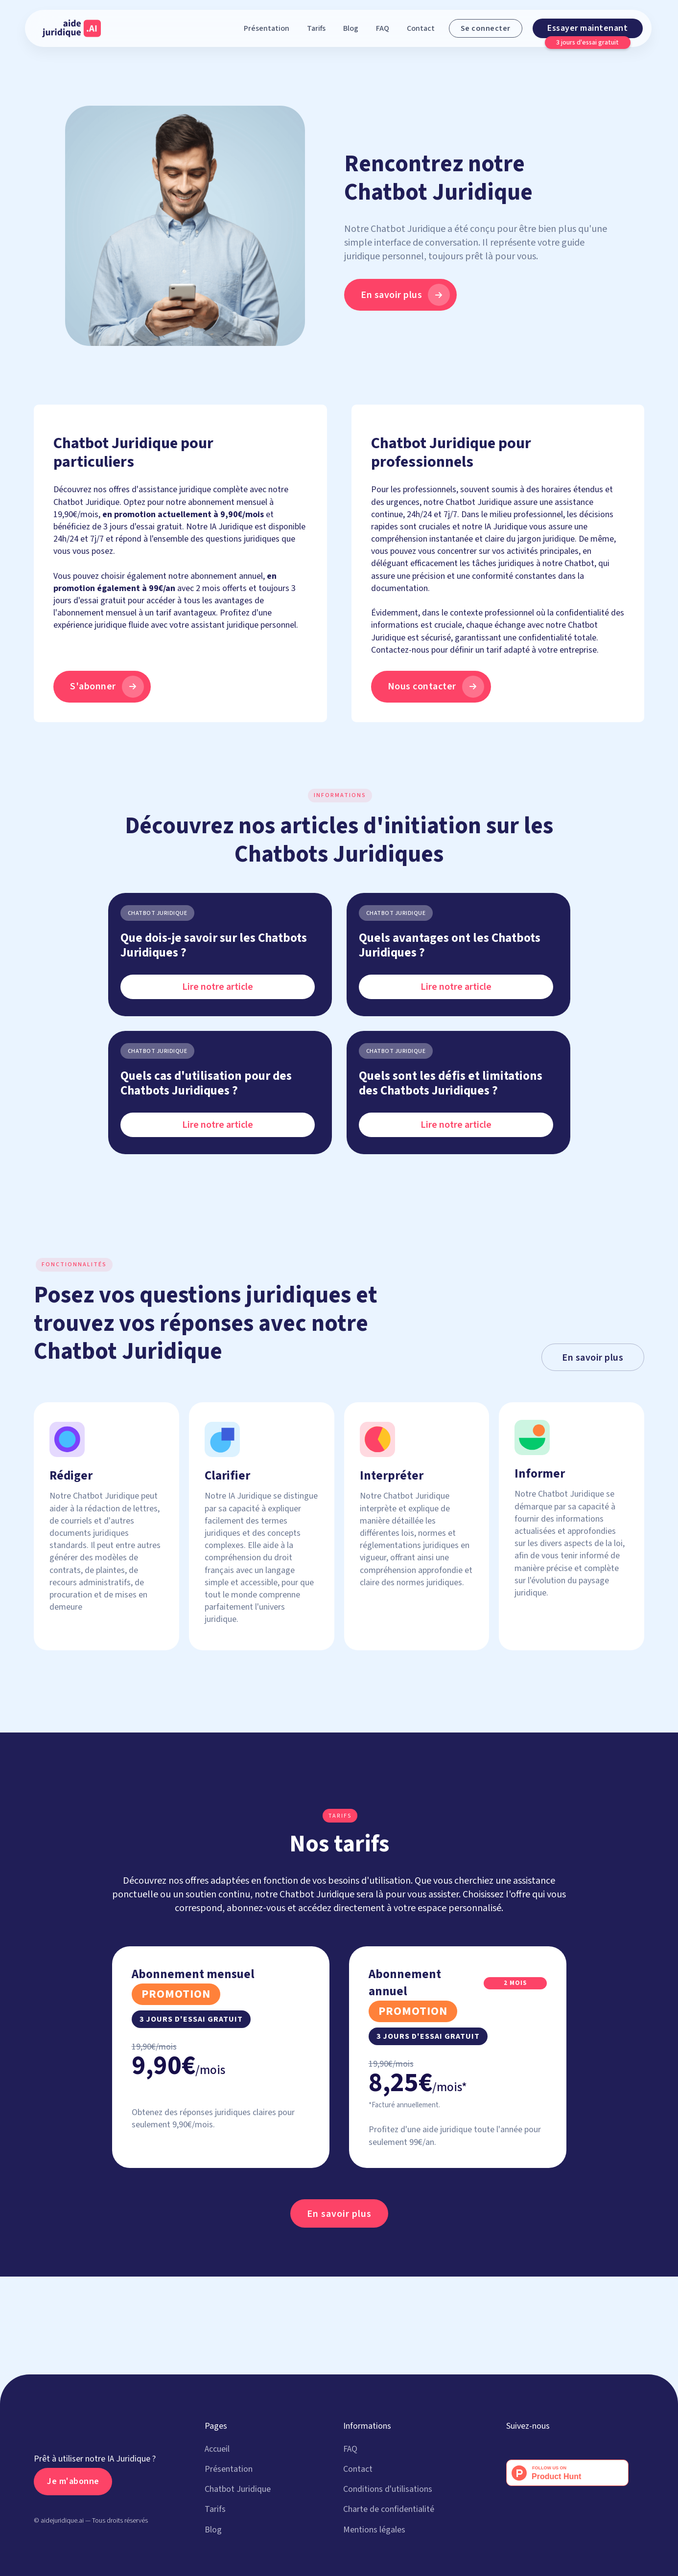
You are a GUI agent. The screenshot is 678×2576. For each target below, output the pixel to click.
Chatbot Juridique (238, 2489)
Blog (350, 28)
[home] (71, 28)
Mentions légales (374, 2530)
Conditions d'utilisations (387, 2489)
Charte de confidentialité (388, 2509)
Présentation (266, 28)
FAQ (382, 28)
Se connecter (486, 28)
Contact (421, 28)
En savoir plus (592, 1358)
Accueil (217, 2449)
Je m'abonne (73, 2481)
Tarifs (316, 28)
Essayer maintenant (587, 28)
